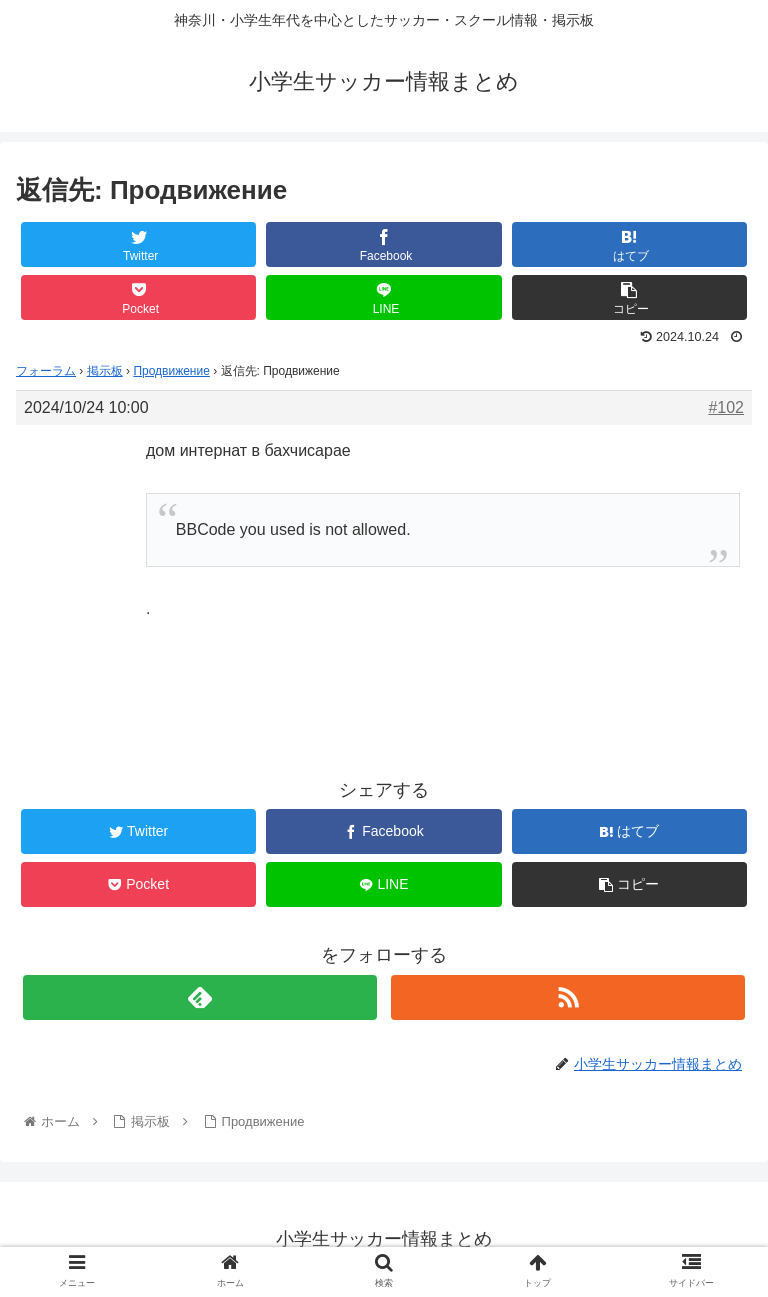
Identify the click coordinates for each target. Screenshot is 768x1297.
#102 (726, 407)
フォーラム (46, 371)
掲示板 (105, 371)
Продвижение (171, 371)
